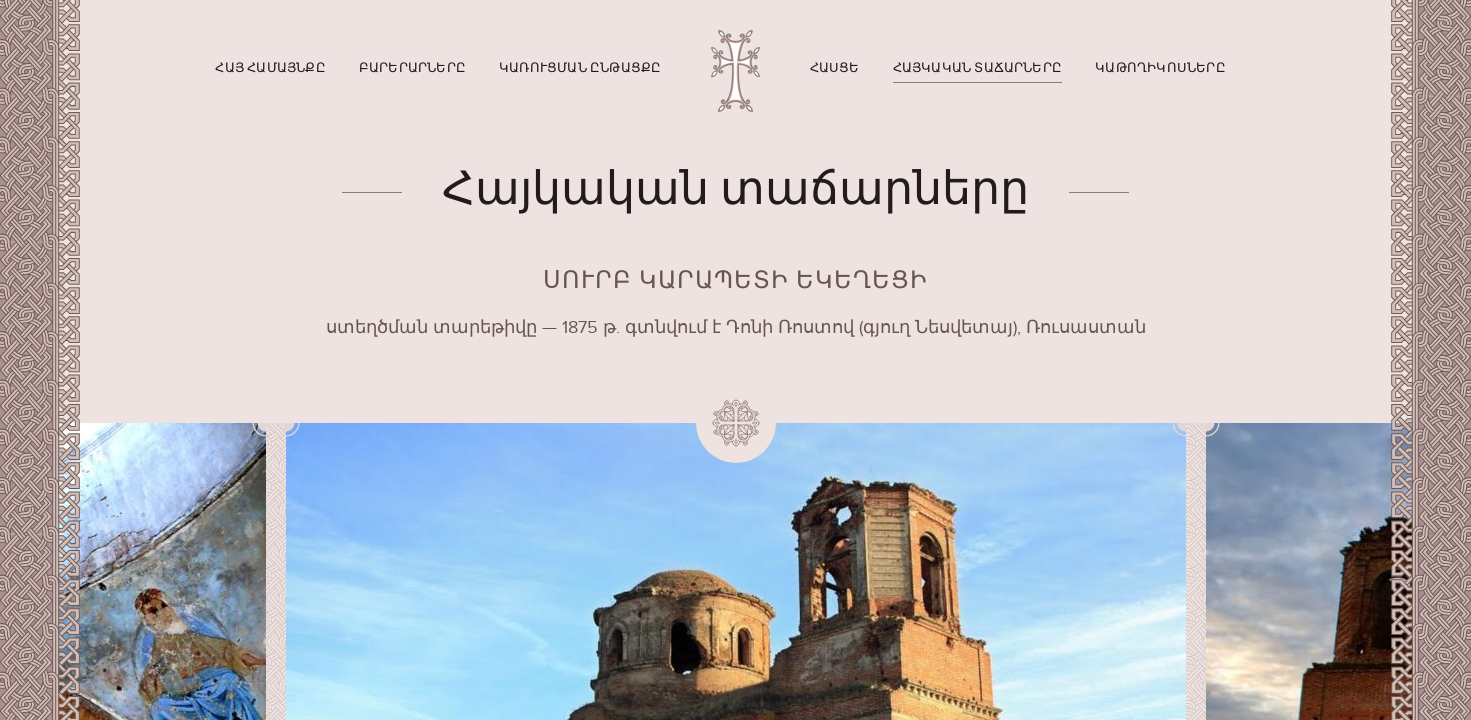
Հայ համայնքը (270, 68)
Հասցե (835, 68)
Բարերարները (412, 68)
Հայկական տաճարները (978, 68)
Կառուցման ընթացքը (580, 68)
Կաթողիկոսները (1160, 68)
